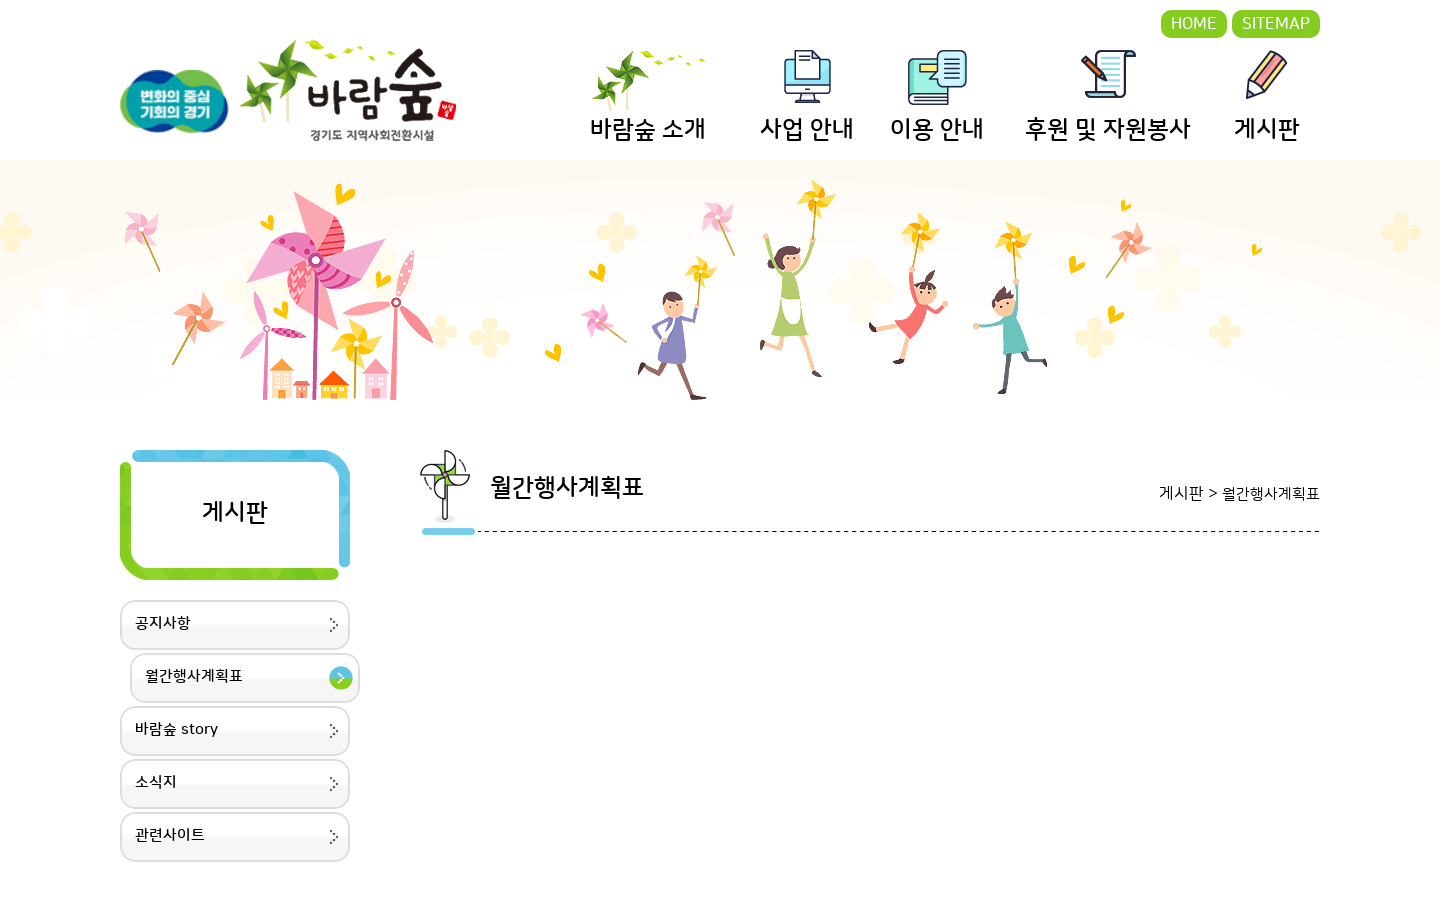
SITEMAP (1276, 24)
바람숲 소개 (648, 130)
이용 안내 (937, 130)
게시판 (1267, 130)
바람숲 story (176, 729)
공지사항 (163, 623)
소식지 (156, 782)
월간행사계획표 (194, 676)
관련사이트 (170, 835)
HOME (1194, 24)
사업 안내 (807, 130)
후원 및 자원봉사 (1108, 130)
